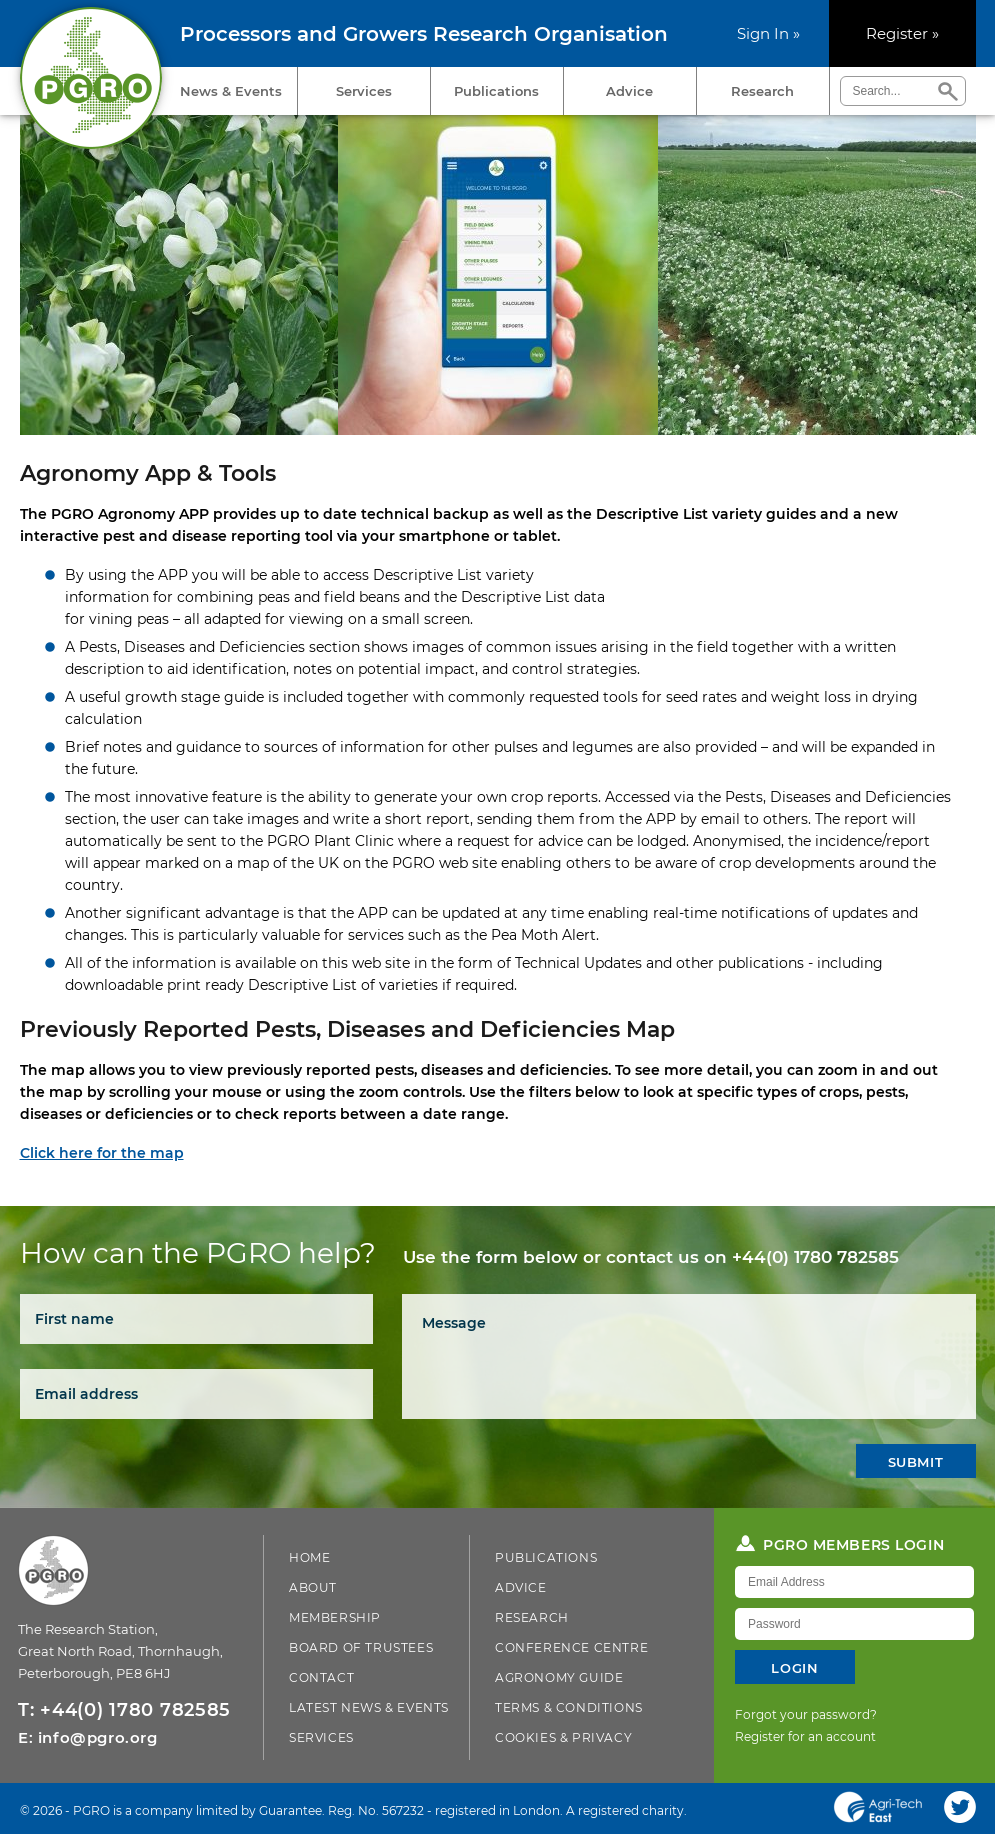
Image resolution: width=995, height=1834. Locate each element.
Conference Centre (571, 1647)
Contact (321, 1677)
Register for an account (805, 1736)
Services (364, 91)
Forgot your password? (806, 1714)
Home (309, 1557)
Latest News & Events (369, 1707)
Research (762, 91)
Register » (902, 33)
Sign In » (768, 33)
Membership (335, 1617)
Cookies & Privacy (563, 1737)
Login (794, 1668)
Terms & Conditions (569, 1707)
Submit (916, 1462)
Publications (496, 91)
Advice (629, 91)
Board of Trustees (361, 1647)
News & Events (231, 91)
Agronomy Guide (559, 1677)
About (313, 1587)
